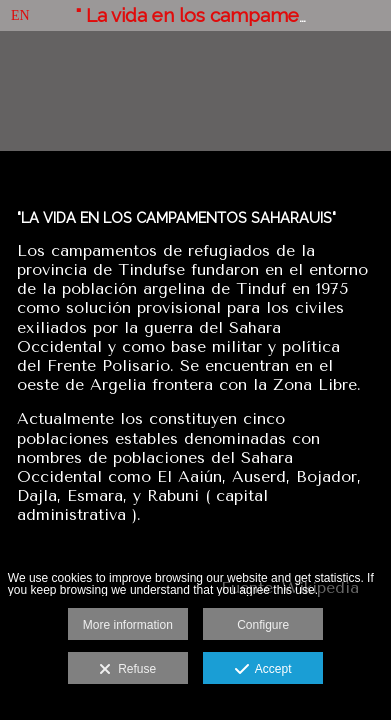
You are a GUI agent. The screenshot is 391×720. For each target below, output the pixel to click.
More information (128, 625)
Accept (263, 670)
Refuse (127, 670)
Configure (263, 625)
